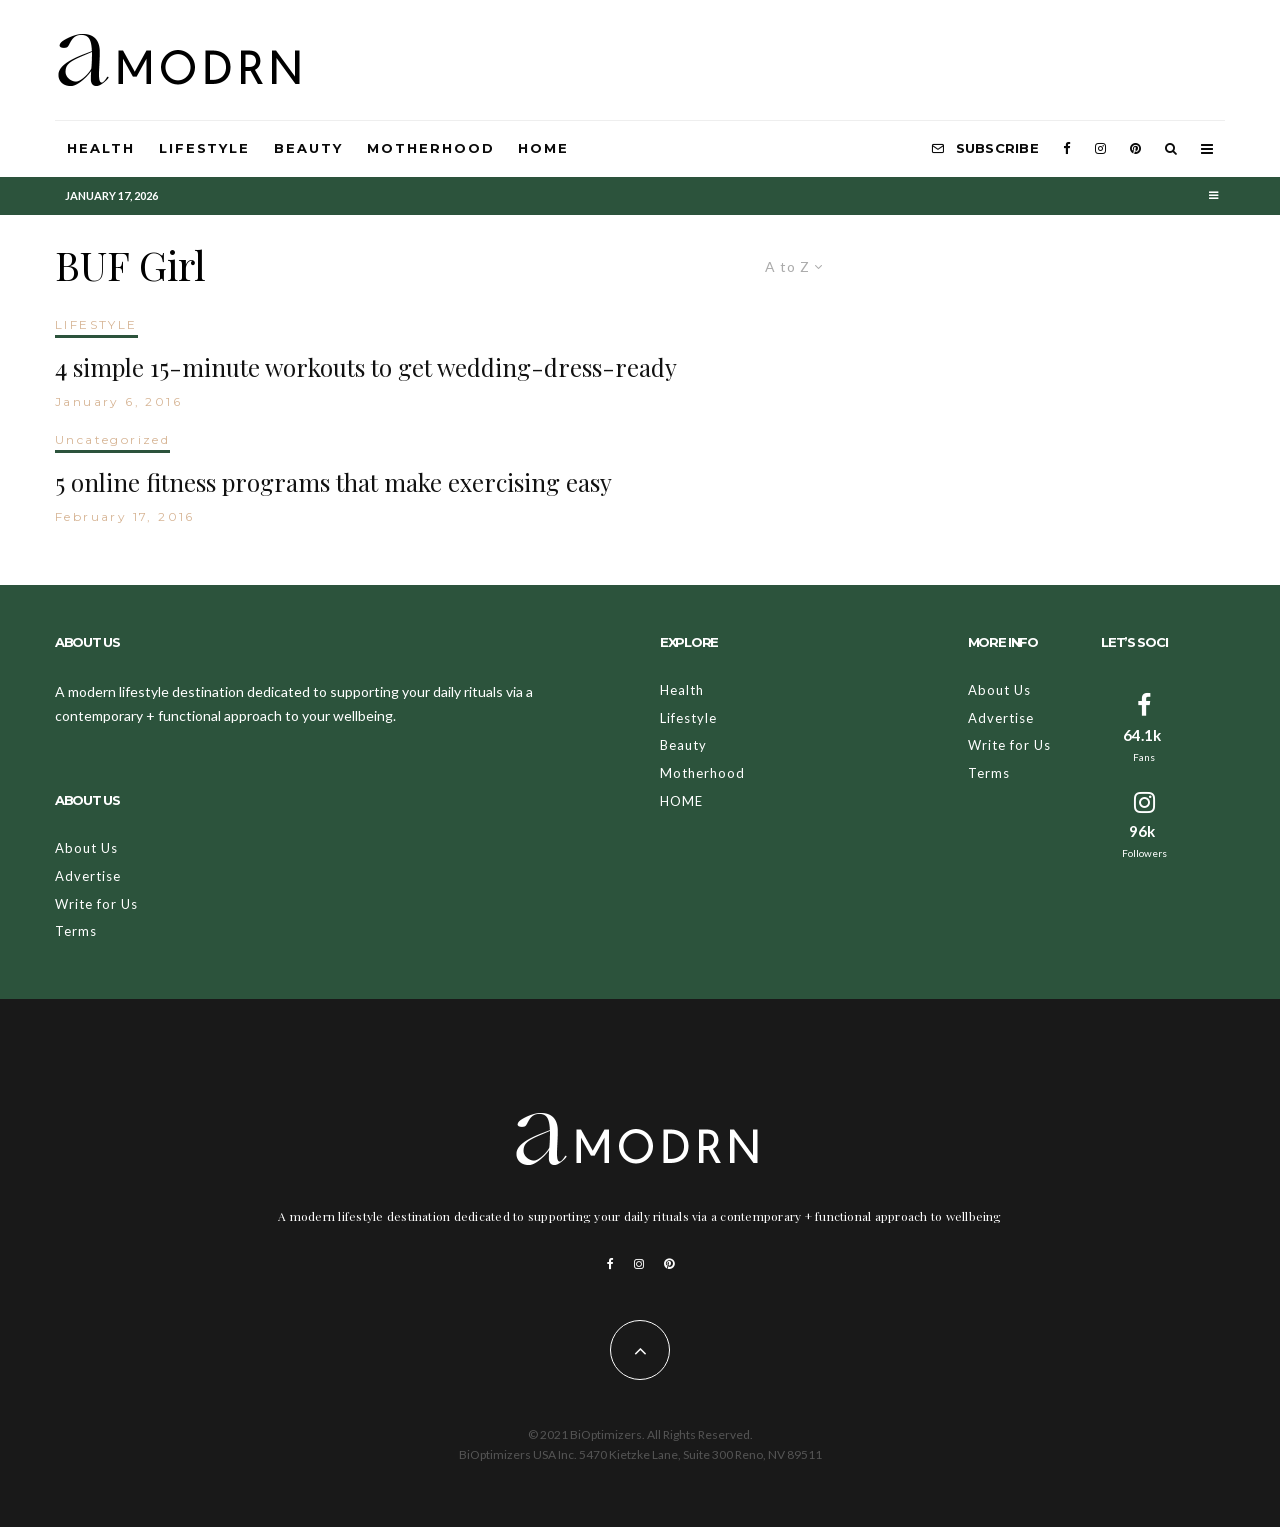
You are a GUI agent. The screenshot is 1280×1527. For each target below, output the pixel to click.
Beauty (308, 148)
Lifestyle (205, 148)
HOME (543, 148)
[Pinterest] (1135, 149)
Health (101, 148)
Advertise (88, 876)
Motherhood (431, 148)
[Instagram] (1100, 149)
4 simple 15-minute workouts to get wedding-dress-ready (366, 367)
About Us (86, 848)
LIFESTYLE (96, 324)
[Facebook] (1067, 149)
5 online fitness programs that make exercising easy (333, 482)
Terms (76, 931)
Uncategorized (112, 439)
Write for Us (96, 904)
